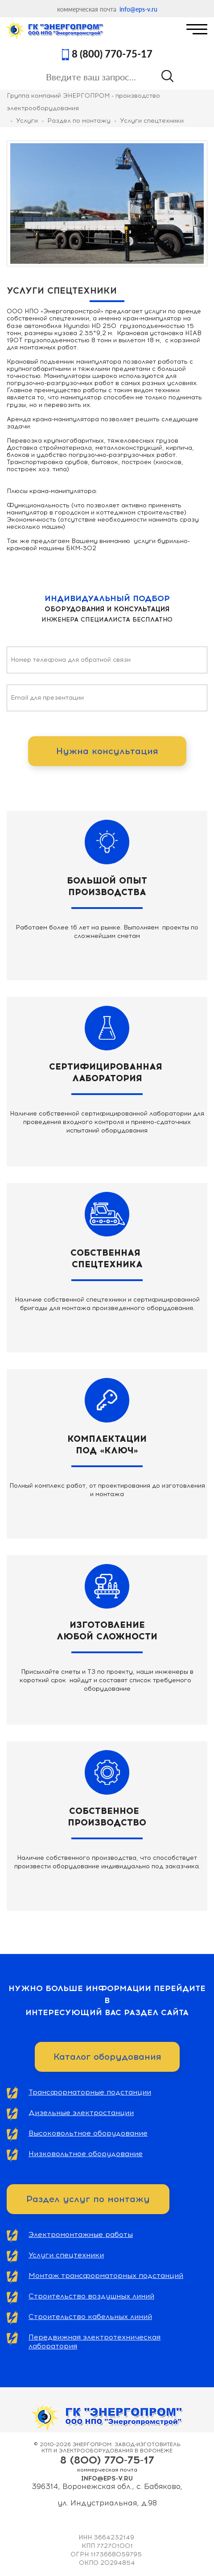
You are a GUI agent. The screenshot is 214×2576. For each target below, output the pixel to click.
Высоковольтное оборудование (88, 2133)
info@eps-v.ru (138, 9)
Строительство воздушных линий (91, 2296)
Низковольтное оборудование (86, 2153)
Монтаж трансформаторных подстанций (106, 2275)
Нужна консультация (107, 751)
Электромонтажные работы (81, 2234)
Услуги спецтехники (66, 2255)
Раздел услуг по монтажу (88, 2199)
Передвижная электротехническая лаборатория (94, 2341)
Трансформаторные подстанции (90, 2092)
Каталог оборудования (107, 2056)
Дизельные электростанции (81, 2112)
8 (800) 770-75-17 (112, 54)
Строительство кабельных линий (90, 2316)
